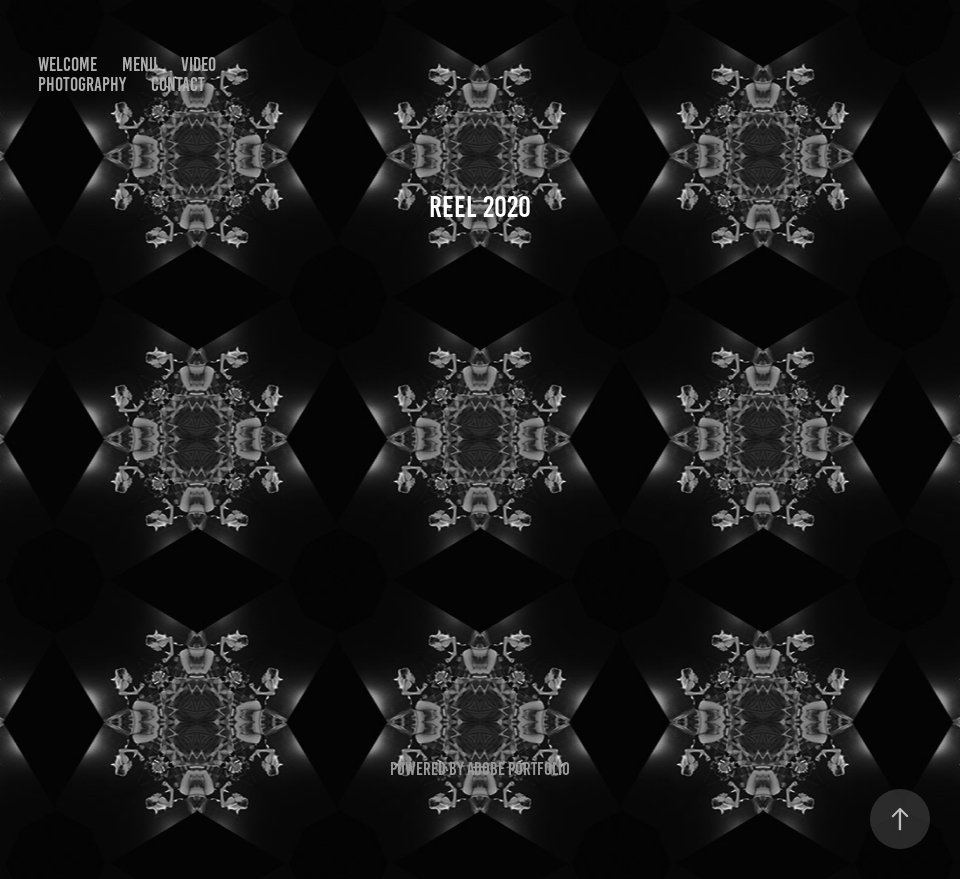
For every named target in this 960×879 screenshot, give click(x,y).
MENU (139, 64)
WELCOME (67, 64)
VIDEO (198, 64)
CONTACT (178, 84)
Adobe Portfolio (518, 769)
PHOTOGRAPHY (82, 84)
